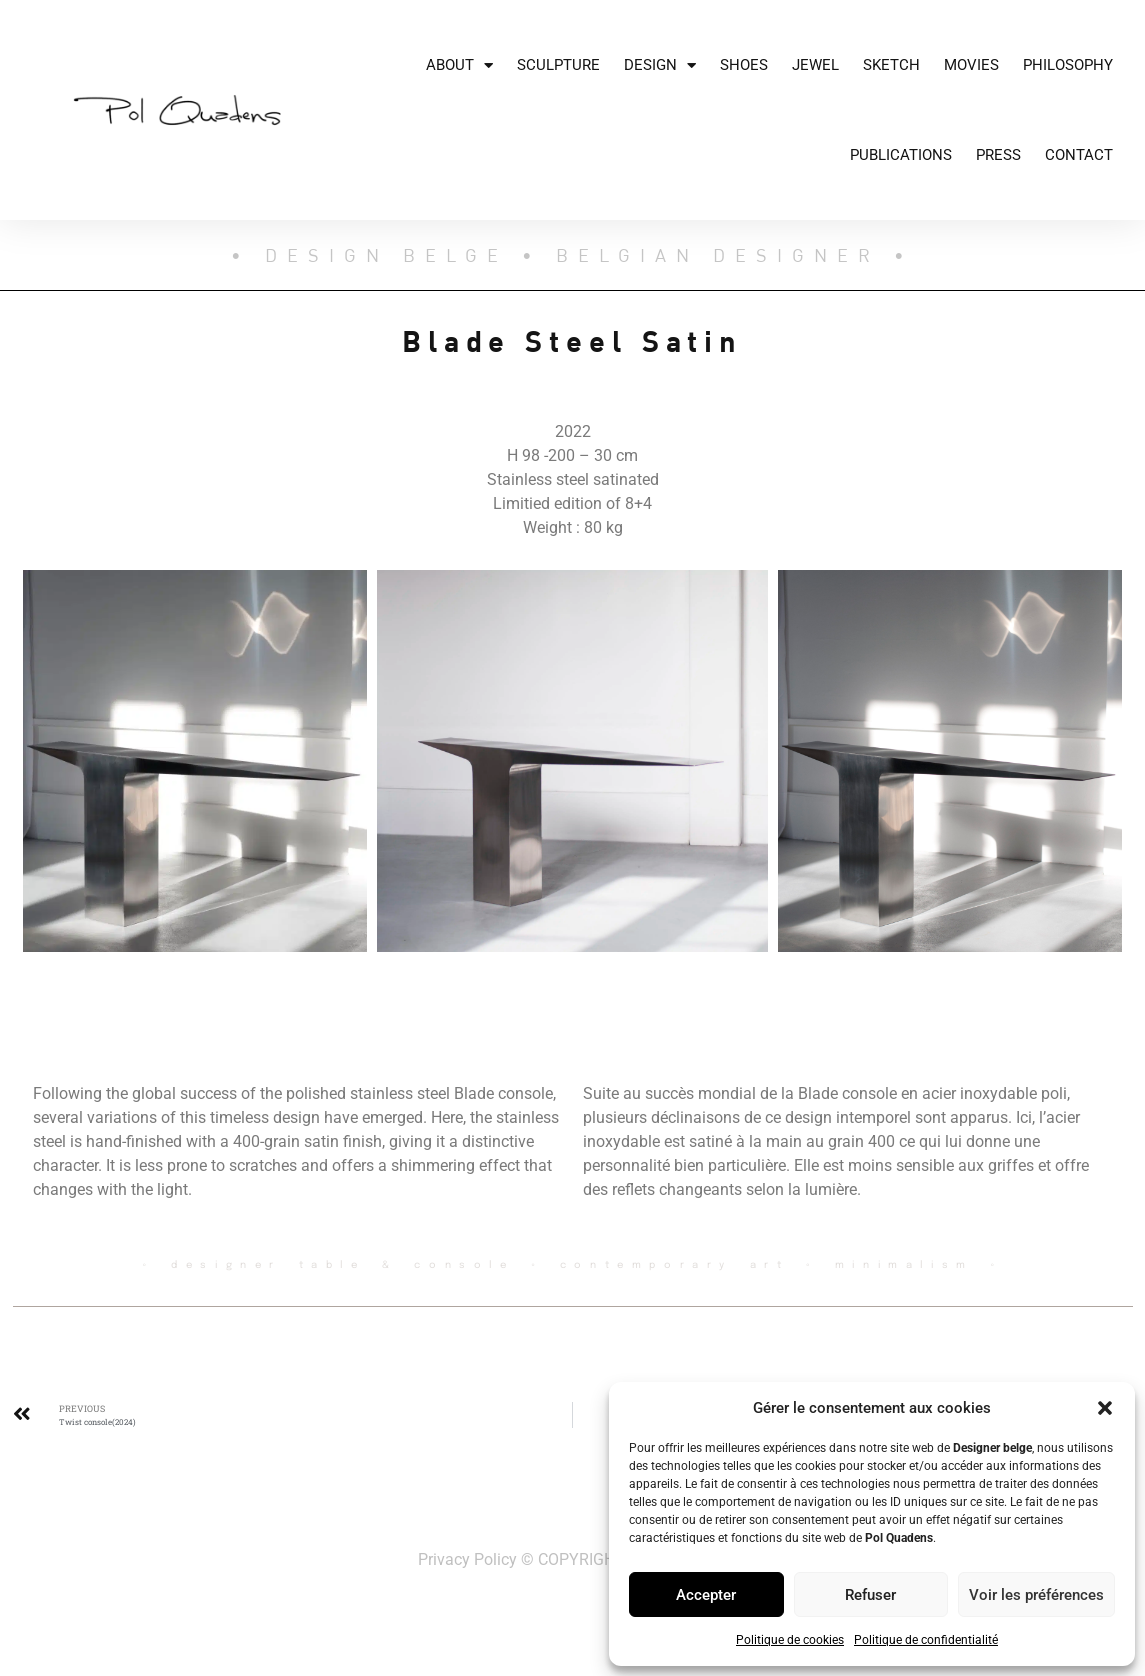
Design (660, 65)
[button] (1105, 1408)
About (459, 65)
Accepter (706, 1595)
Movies (971, 65)
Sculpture (558, 65)
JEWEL (815, 65)
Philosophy (1068, 65)
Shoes (744, 65)
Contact (1079, 155)
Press (998, 155)
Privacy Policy (467, 1559)
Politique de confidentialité (926, 1640)
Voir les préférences (1036, 1595)
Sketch (891, 65)
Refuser (870, 1595)
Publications (901, 155)
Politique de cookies (790, 1640)
